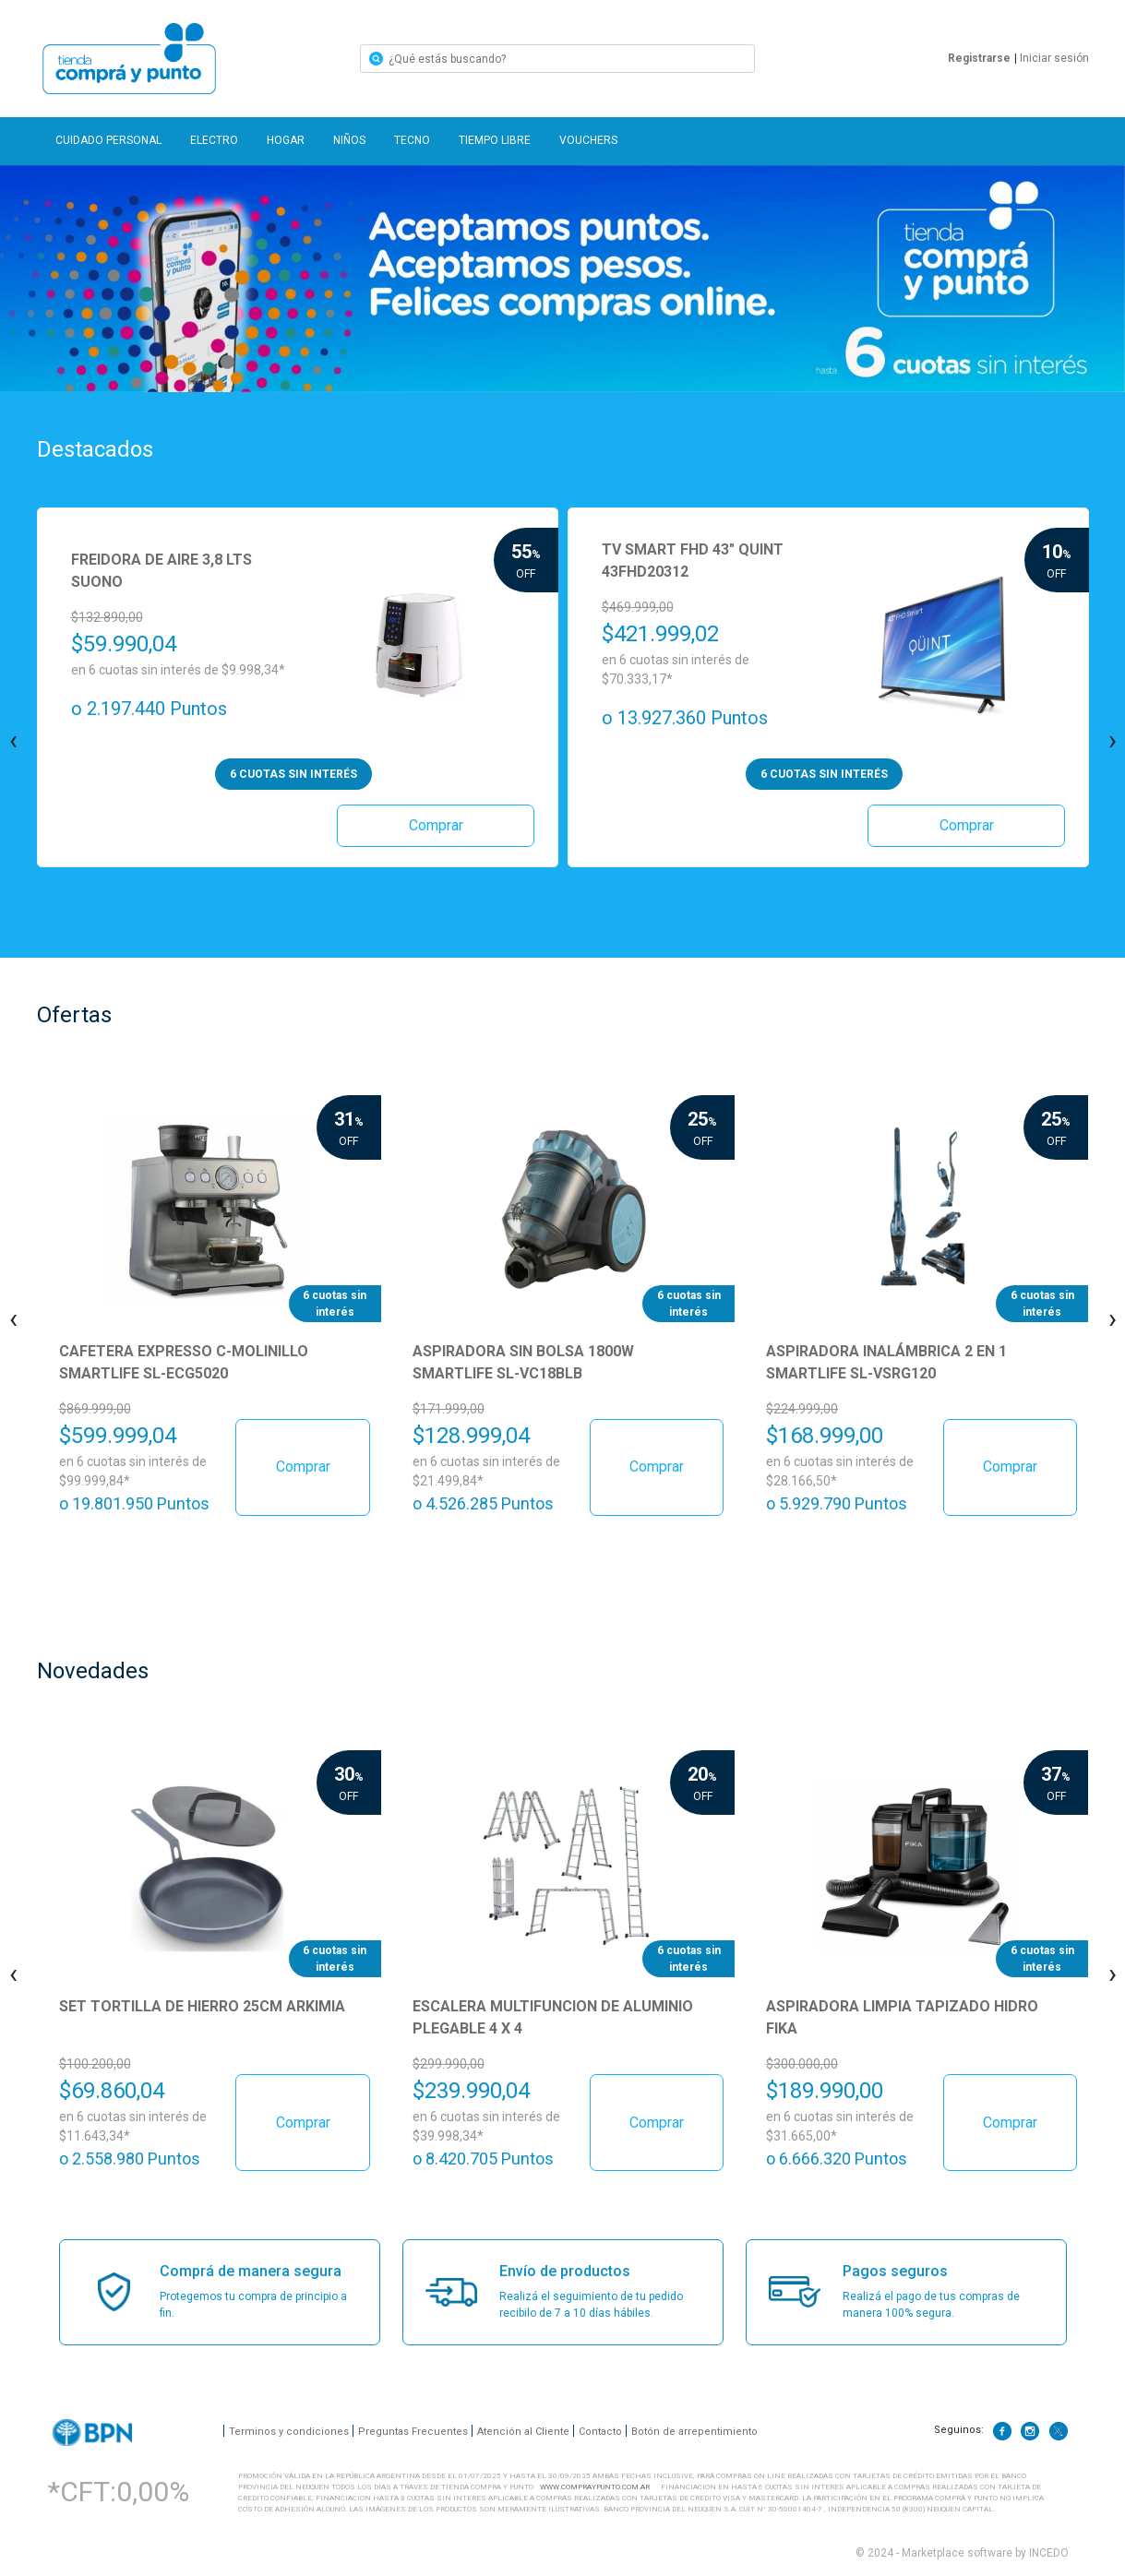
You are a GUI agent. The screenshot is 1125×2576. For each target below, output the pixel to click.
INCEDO (1049, 2552)
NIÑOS (349, 140)
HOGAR (286, 140)
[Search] (557, 58)
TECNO (412, 140)
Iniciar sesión (1051, 58)
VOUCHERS (588, 140)
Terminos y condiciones (289, 2431)
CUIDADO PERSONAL (108, 140)
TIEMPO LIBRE (495, 140)
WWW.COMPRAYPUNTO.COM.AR (595, 2487)
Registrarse (979, 58)
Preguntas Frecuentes (413, 2431)
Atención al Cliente (523, 2431)
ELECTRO (214, 140)
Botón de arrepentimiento (694, 2431)
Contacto (600, 2431)
